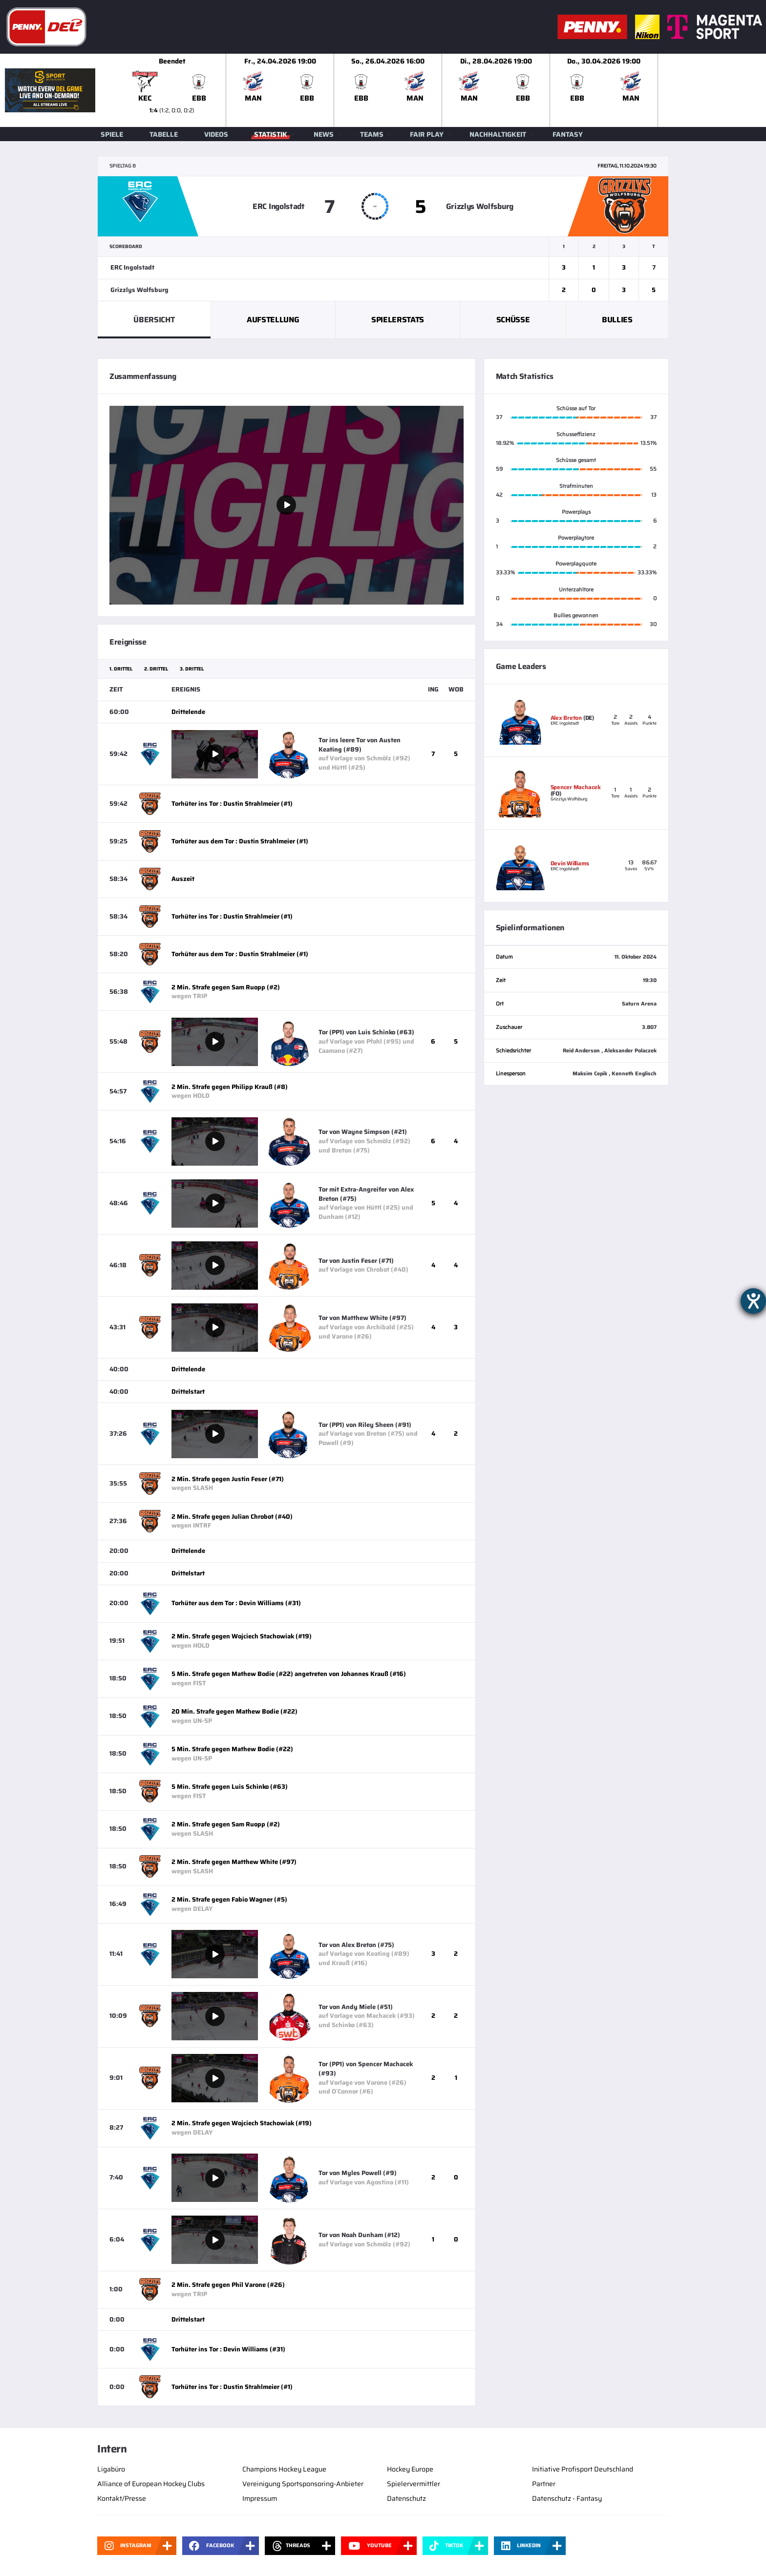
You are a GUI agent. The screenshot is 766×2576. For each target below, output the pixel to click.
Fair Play (427, 134)
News (324, 134)
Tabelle (163, 134)
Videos (216, 134)
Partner (543, 2483)
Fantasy (568, 134)
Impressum (259, 2498)
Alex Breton (566, 717)
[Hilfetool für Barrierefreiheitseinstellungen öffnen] (753, 1301)
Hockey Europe (410, 2469)
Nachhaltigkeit (497, 134)
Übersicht (153, 320)
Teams (371, 134)
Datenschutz (406, 2498)
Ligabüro (111, 2469)
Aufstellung (273, 320)
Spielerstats (397, 320)
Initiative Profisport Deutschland (582, 2469)
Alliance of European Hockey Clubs (151, 2483)
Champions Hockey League (284, 2469)
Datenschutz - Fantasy (567, 2498)
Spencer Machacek (576, 787)
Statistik (270, 134)
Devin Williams (570, 863)
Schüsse (513, 320)
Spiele (112, 134)
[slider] (442, 90)
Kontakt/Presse (121, 2498)
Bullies (617, 320)
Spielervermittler (413, 2483)
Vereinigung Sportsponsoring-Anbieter (302, 2483)
